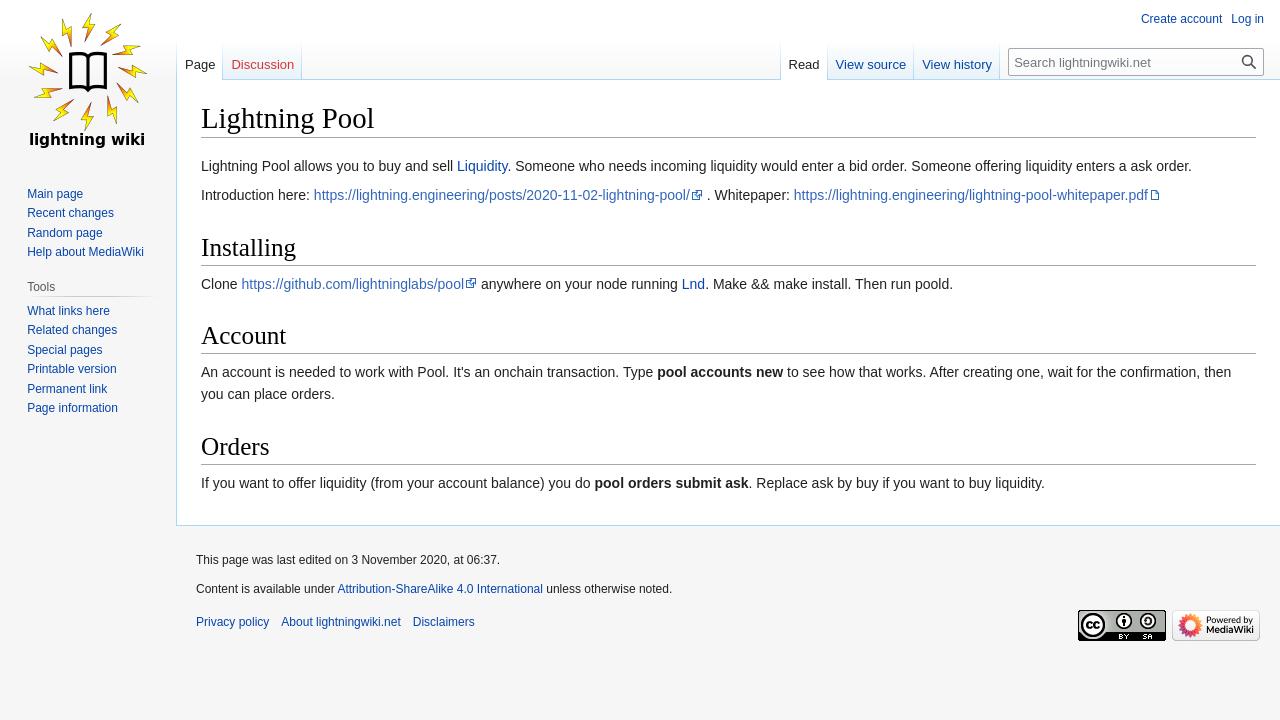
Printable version (71, 369)
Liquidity (482, 166)
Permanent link (67, 389)
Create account (1181, 19)
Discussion (262, 64)
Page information (72, 408)
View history (957, 64)
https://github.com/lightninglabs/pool (352, 284)
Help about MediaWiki (85, 252)
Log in (1247, 19)
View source (871, 64)
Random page (64, 233)
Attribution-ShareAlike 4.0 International (439, 589)
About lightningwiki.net (340, 622)
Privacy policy (232, 622)
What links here (68, 311)
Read (804, 64)
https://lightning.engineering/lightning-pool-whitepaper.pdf (971, 195)
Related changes (72, 330)
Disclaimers (444, 622)
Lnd (693, 284)
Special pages (64, 350)
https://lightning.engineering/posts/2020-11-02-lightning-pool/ (502, 195)
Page (200, 64)
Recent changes (70, 213)
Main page (55, 194)
